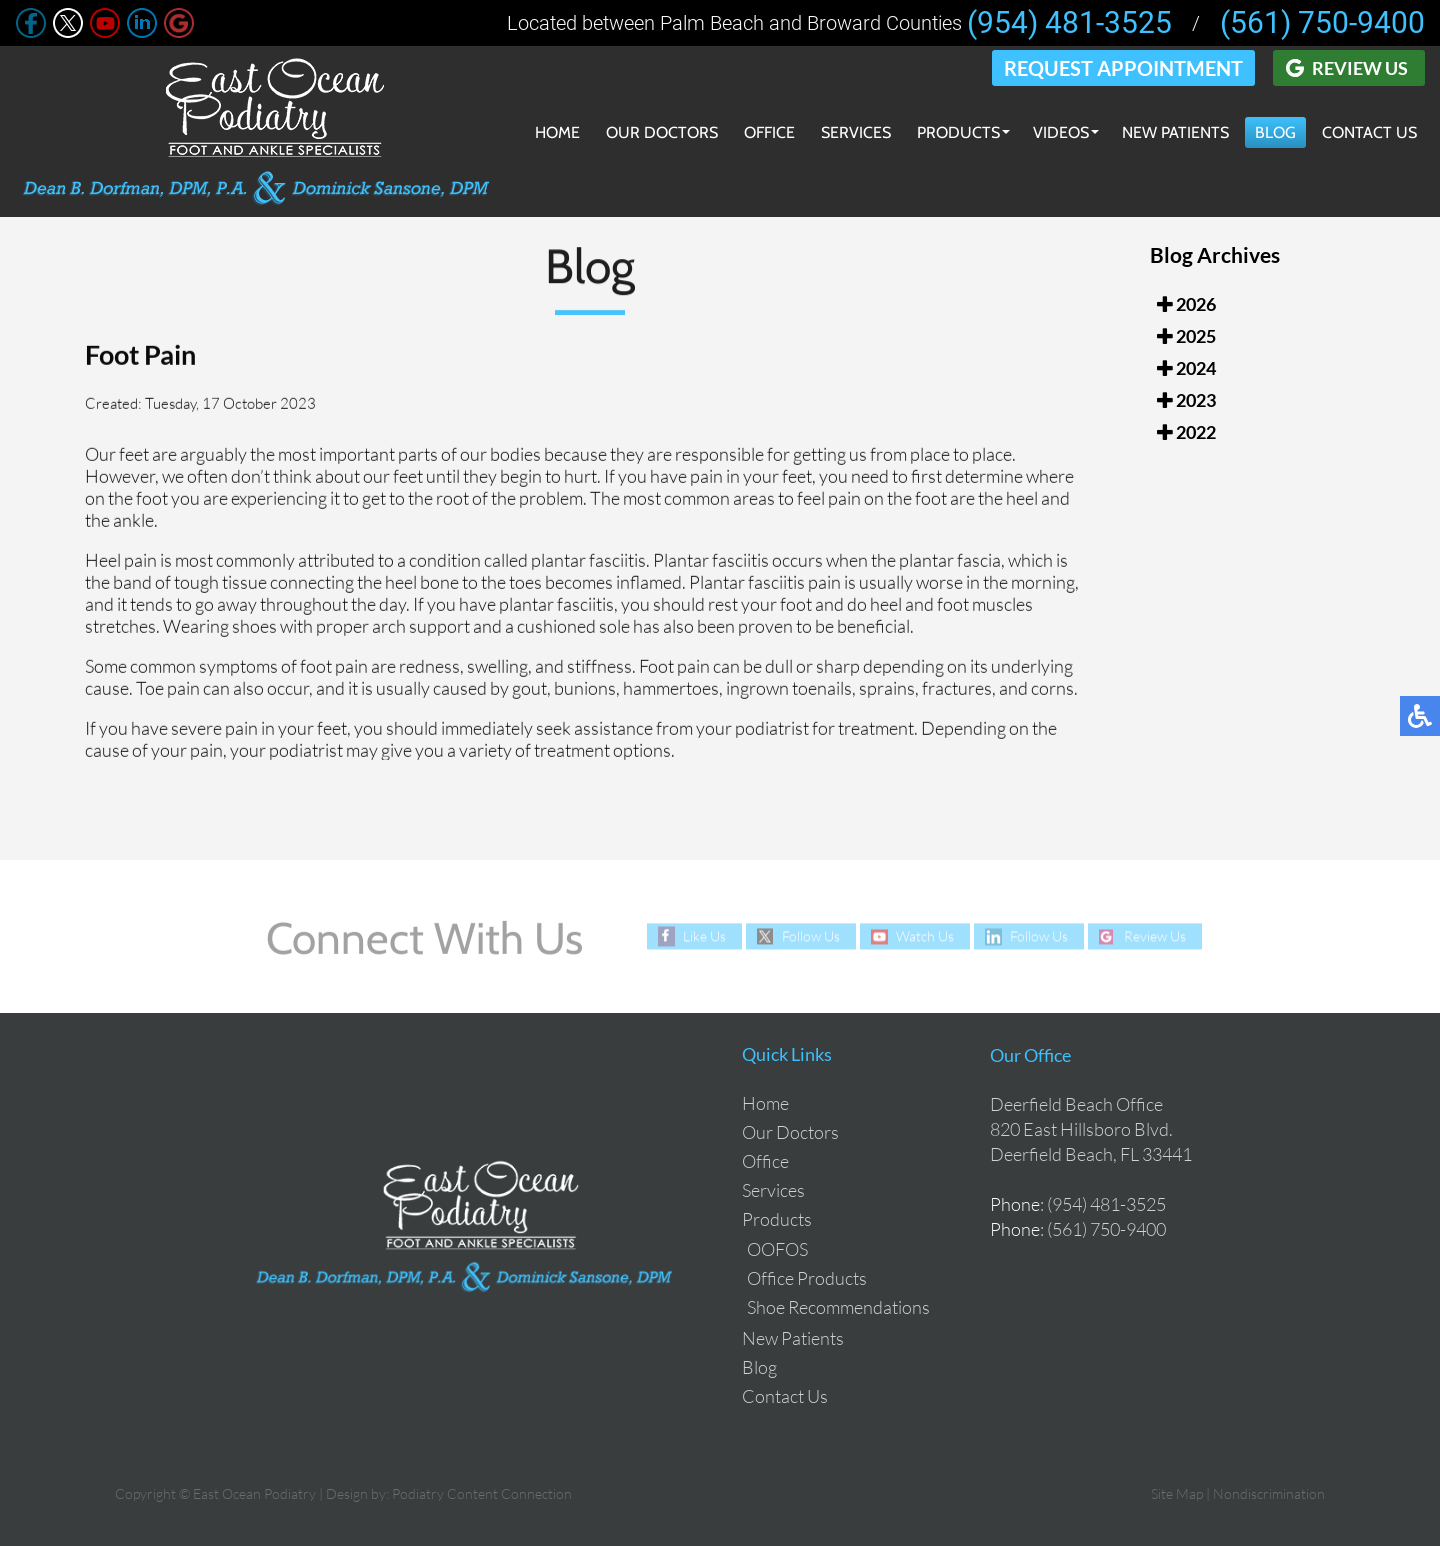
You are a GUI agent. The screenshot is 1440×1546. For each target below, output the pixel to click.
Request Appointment (1123, 68)
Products (958, 132)
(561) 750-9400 (1322, 23)
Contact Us (1369, 132)
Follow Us (811, 936)
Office (769, 132)
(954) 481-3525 (1069, 23)
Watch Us (925, 936)
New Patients (1175, 132)
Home (557, 132)
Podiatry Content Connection (482, 1493)
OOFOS (777, 1249)
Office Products (807, 1278)
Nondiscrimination (1269, 1493)
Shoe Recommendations (838, 1307)
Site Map (1177, 1493)
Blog (1275, 132)
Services (856, 132)
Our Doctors (662, 132)
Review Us (1360, 68)
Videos (1061, 132)
